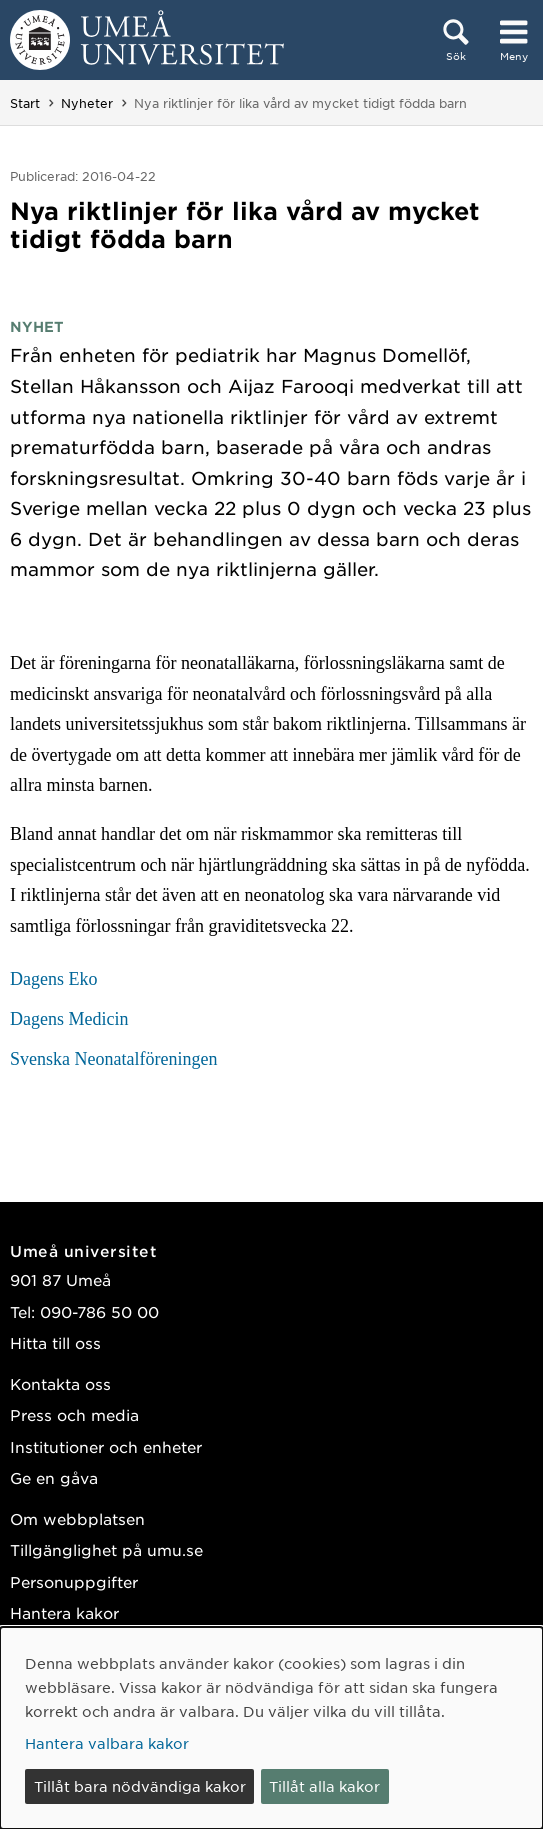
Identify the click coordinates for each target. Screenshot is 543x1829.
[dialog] (271, 1728)
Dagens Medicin (69, 1019)
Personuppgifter (74, 1581)
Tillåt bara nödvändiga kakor (140, 1786)
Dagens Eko (53, 979)
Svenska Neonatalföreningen (113, 1059)
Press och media (74, 1414)
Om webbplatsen (77, 1518)
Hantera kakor (64, 1612)
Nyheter (87, 103)
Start (25, 103)
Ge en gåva (54, 1477)
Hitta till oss (55, 1342)
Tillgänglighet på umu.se (106, 1549)
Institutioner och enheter (106, 1446)
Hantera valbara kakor (107, 1743)
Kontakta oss (60, 1383)
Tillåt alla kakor (324, 1786)
